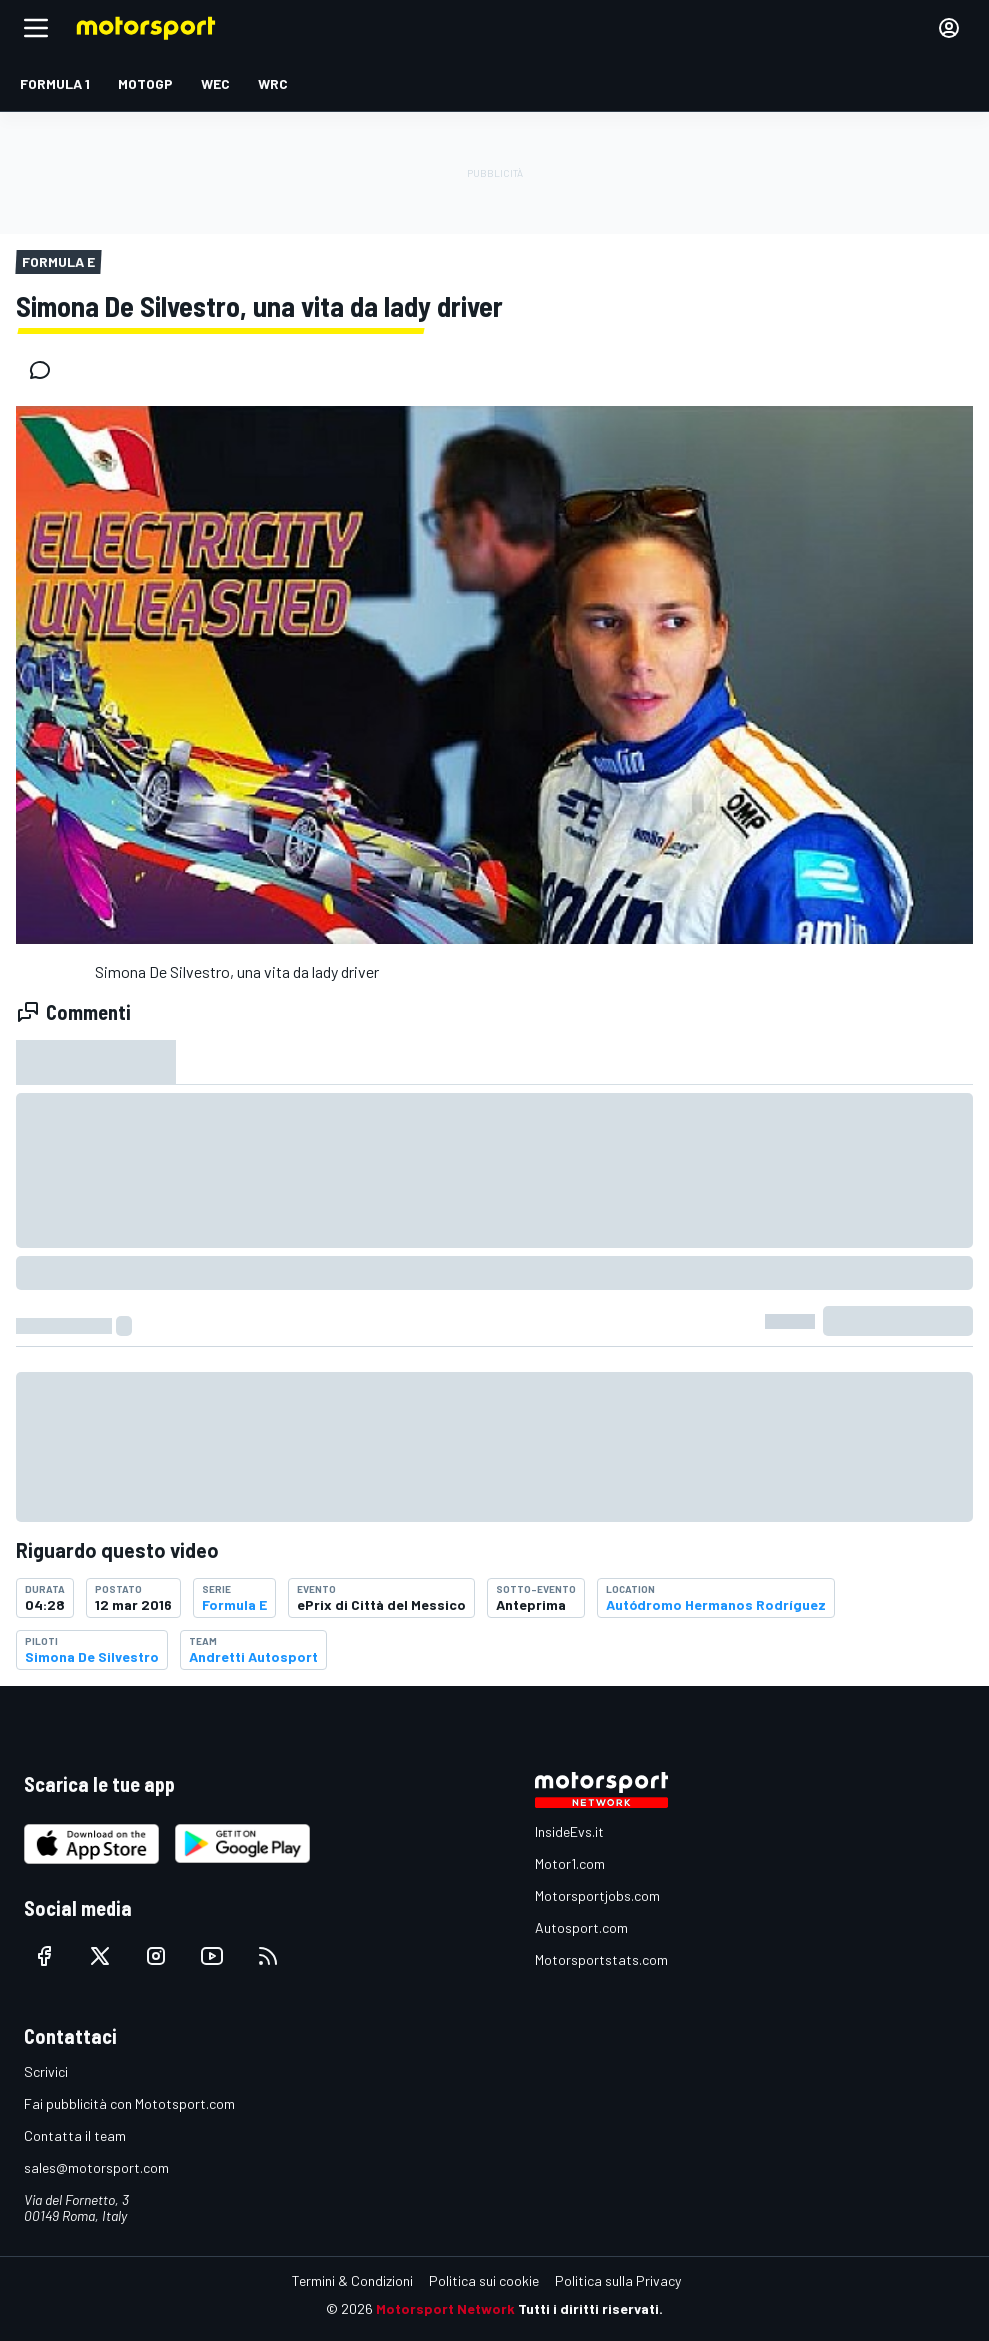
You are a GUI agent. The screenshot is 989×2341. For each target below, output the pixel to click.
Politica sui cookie (484, 2280)
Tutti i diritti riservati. (590, 2308)
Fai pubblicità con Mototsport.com (129, 2103)
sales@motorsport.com (96, 2167)
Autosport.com (581, 1927)
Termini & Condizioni (352, 2280)
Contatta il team (75, 2135)
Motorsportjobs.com (597, 1895)
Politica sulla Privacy (618, 2280)
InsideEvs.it (569, 1831)
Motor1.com (570, 1863)
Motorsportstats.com (601, 1959)
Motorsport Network (445, 2308)
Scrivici (46, 2071)
